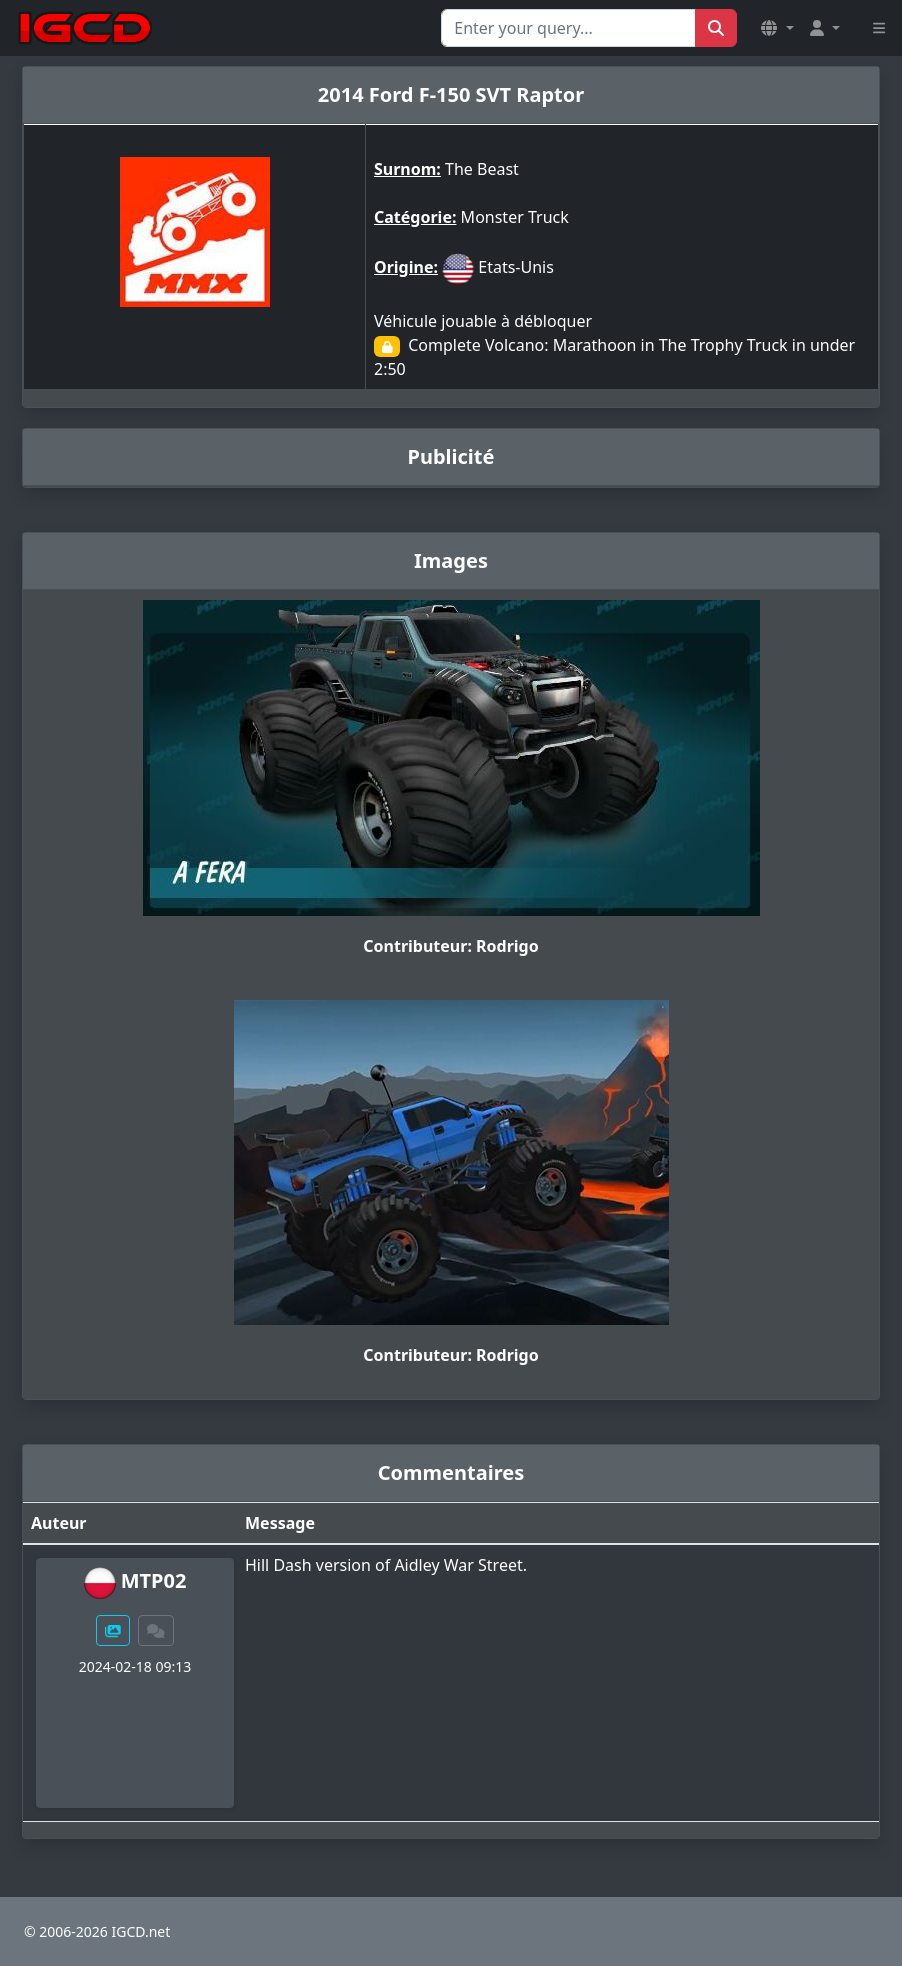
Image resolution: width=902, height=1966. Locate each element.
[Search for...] (568, 28)
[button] (777, 28)
